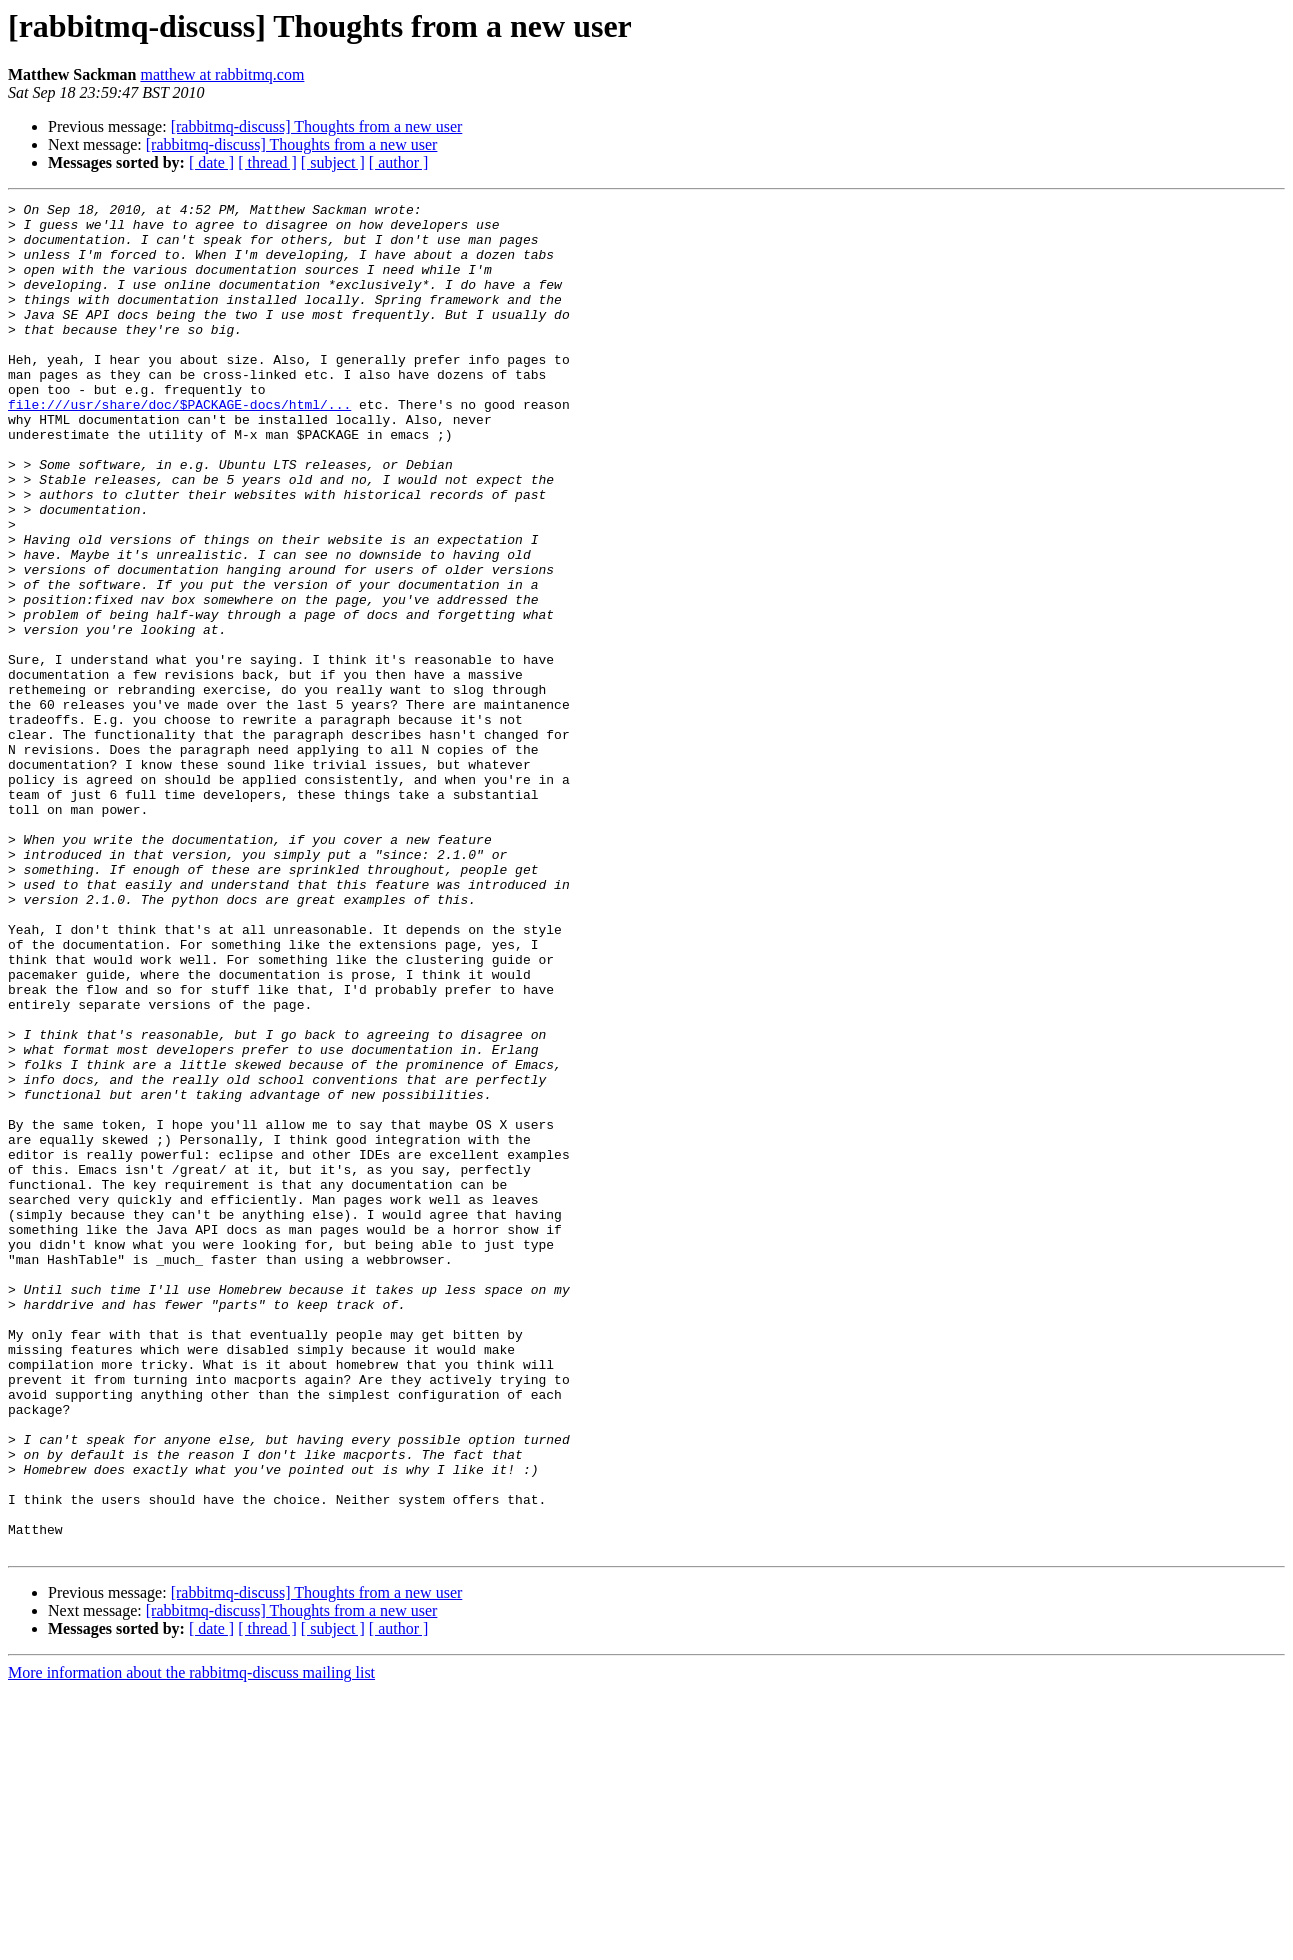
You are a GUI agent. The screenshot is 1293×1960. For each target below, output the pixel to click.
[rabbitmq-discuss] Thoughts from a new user (317, 126)
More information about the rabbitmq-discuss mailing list (191, 1942)
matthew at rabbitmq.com (222, 74)
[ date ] (211, 162)
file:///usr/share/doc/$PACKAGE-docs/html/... (179, 446)
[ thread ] (267, 162)
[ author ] (399, 162)
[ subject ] (333, 162)
